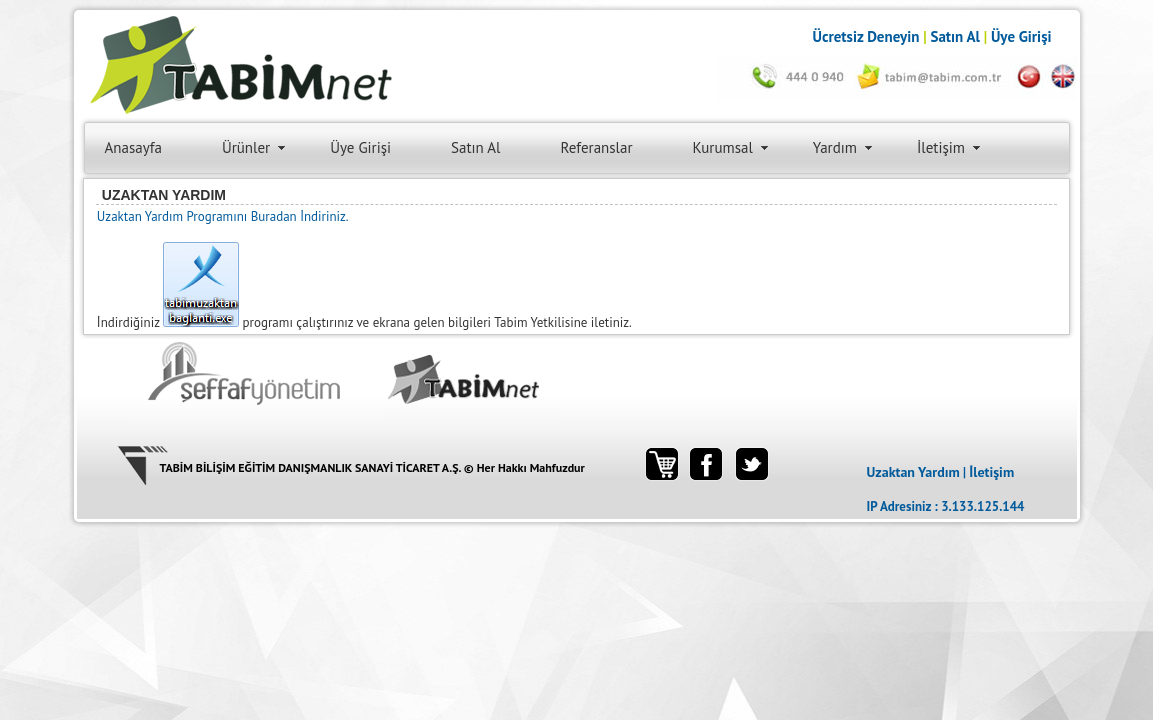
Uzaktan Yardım (913, 472)
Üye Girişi (1021, 36)
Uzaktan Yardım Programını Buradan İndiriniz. (223, 216)
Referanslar (596, 147)
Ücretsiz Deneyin (866, 36)
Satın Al (955, 36)
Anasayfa (133, 147)
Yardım (835, 147)
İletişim (941, 147)
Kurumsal (723, 147)
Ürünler (246, 147)
